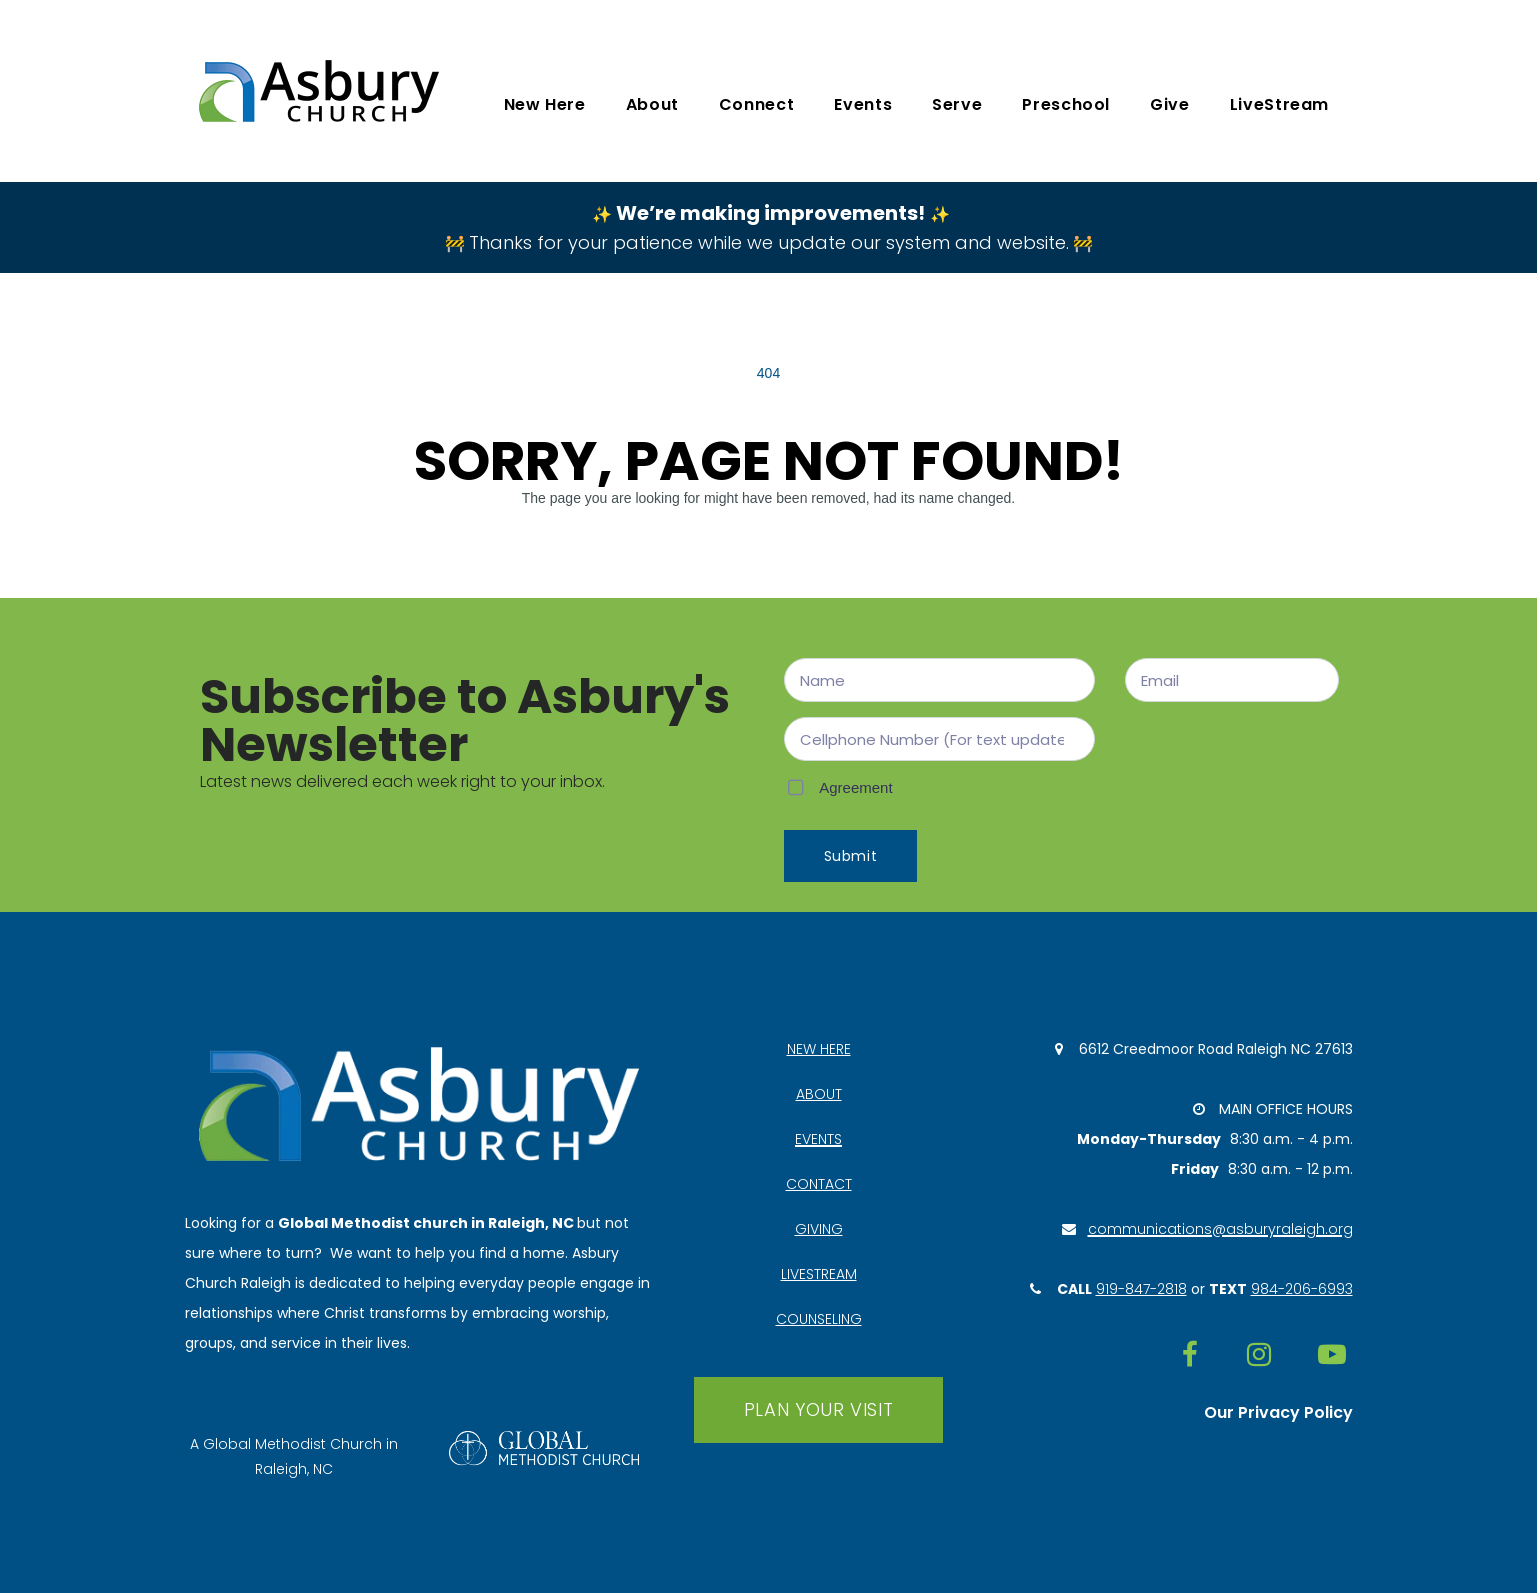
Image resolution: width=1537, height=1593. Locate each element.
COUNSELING (819, 1319)
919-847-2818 (1141, 1289)
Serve (957, 104)
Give (1170, 104)
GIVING (819, 1229)
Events (863, 104)
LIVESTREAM (819, 1274)
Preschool (1066, 104)
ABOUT (819, 1094)
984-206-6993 (1302, 1289)
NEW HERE (819, 1049)
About (652, 104)
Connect (756, 104)
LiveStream (1279, 104)
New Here (545, 104)
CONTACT (819, 1184)
